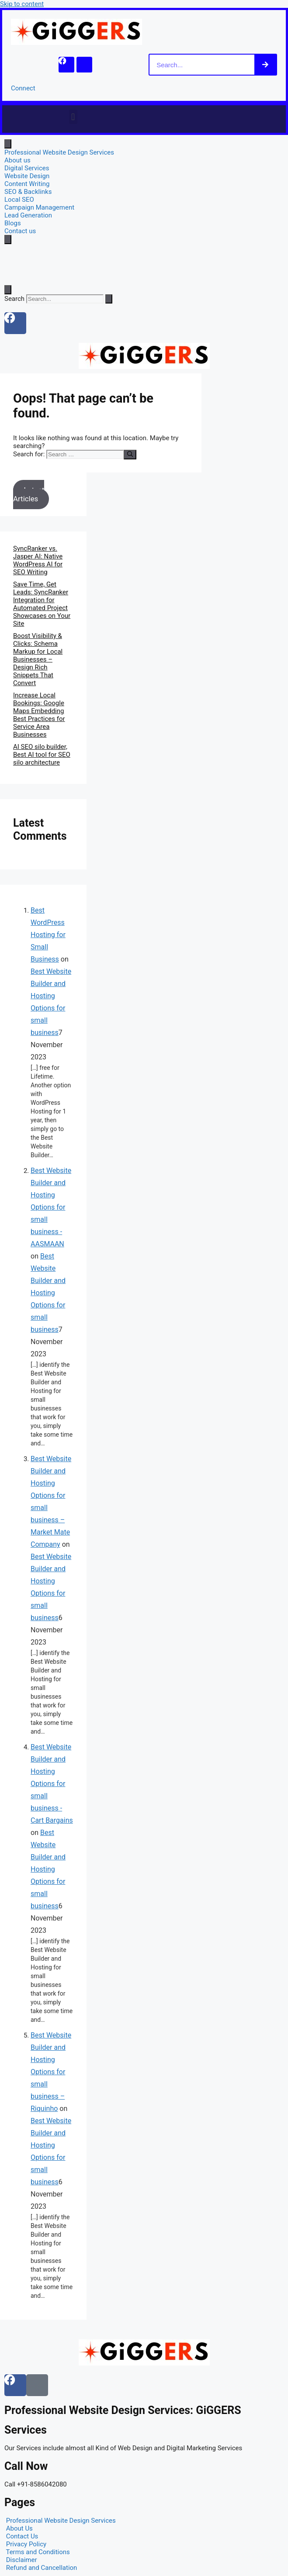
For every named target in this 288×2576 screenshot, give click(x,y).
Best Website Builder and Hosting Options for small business (48, 1293)
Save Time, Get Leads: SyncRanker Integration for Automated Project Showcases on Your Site (41, 604)
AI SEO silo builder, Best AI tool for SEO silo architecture (41, 754)
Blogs (12, 223)
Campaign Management (39, 207)
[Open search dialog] (7, 289)
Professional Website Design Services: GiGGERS (122, 2410)
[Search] (265, 65)
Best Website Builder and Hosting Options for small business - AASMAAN (51, 1207)
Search (14, 299)
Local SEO (19, 199)
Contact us (20, 231)
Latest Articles (28, 494)
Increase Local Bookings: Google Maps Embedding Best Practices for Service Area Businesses (39, 714)
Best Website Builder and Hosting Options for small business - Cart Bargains (52, 1783)
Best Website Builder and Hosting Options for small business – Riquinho (51, 2072)
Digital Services (26, 168)
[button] (73, 117)
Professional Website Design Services (59, 152)
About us (17, 160)
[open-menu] (7, 143)
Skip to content (22, 4)
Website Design (26, 176)
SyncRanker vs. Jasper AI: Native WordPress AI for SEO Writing (37, 560)
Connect (23, 88)
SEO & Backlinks (28, 192)
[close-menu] (7, 239)
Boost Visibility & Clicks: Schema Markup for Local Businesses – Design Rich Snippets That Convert (37, 659)
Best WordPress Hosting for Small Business (48, 934)
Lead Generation (28, 215)
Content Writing (27, 184)
